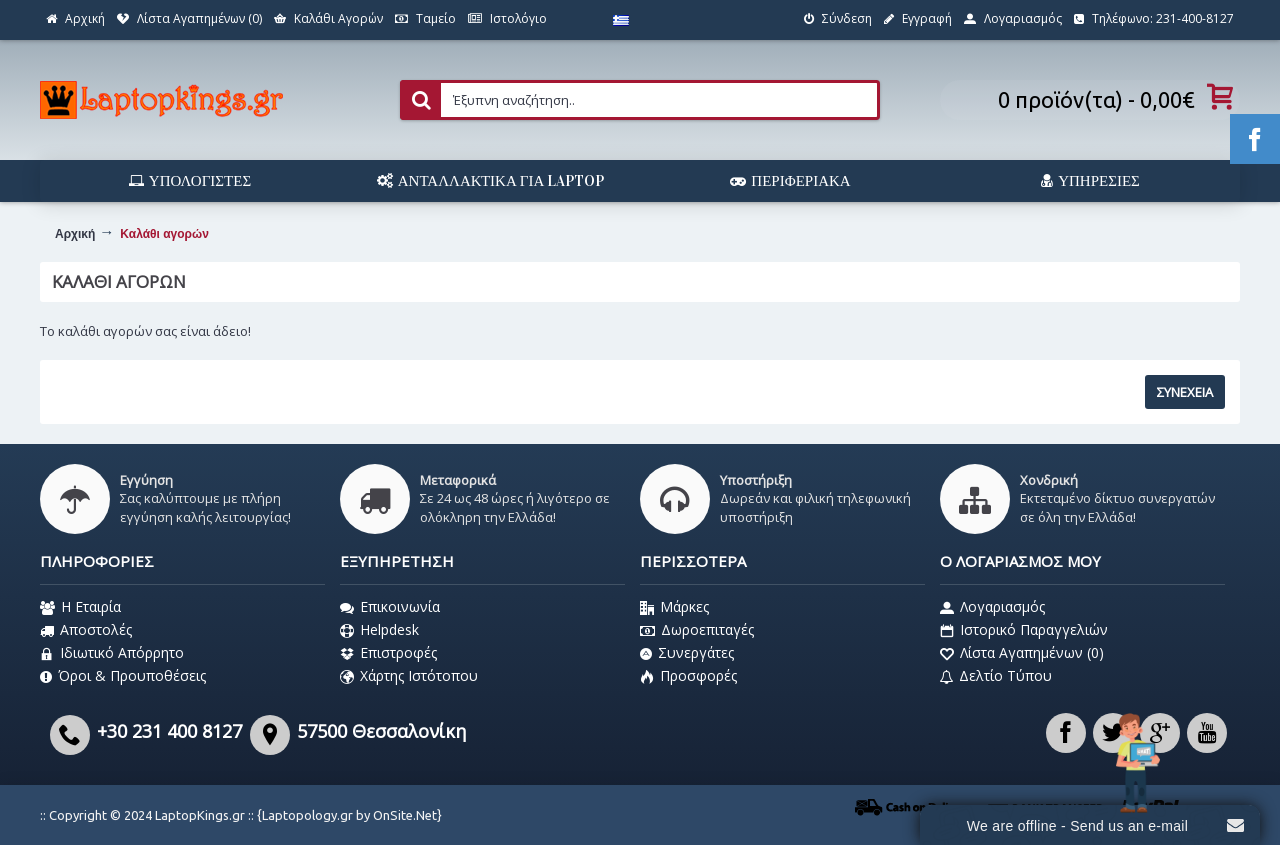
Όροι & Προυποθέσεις (123, 676)
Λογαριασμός (992, 607)
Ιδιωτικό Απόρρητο (112, 653)
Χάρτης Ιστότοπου (409, 676)
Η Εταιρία (80, 607)
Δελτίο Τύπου (996, 676)
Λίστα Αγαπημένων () (1022, 653)
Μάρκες (674, 607)
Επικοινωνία (390, 607)
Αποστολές (86, 630)
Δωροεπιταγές (697, 630)
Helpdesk (379, 630)
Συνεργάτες (687, 653)
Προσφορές (688, 676)
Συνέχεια (1185, 392)
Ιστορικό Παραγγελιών (1024, 630)
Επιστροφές (388, 653)
